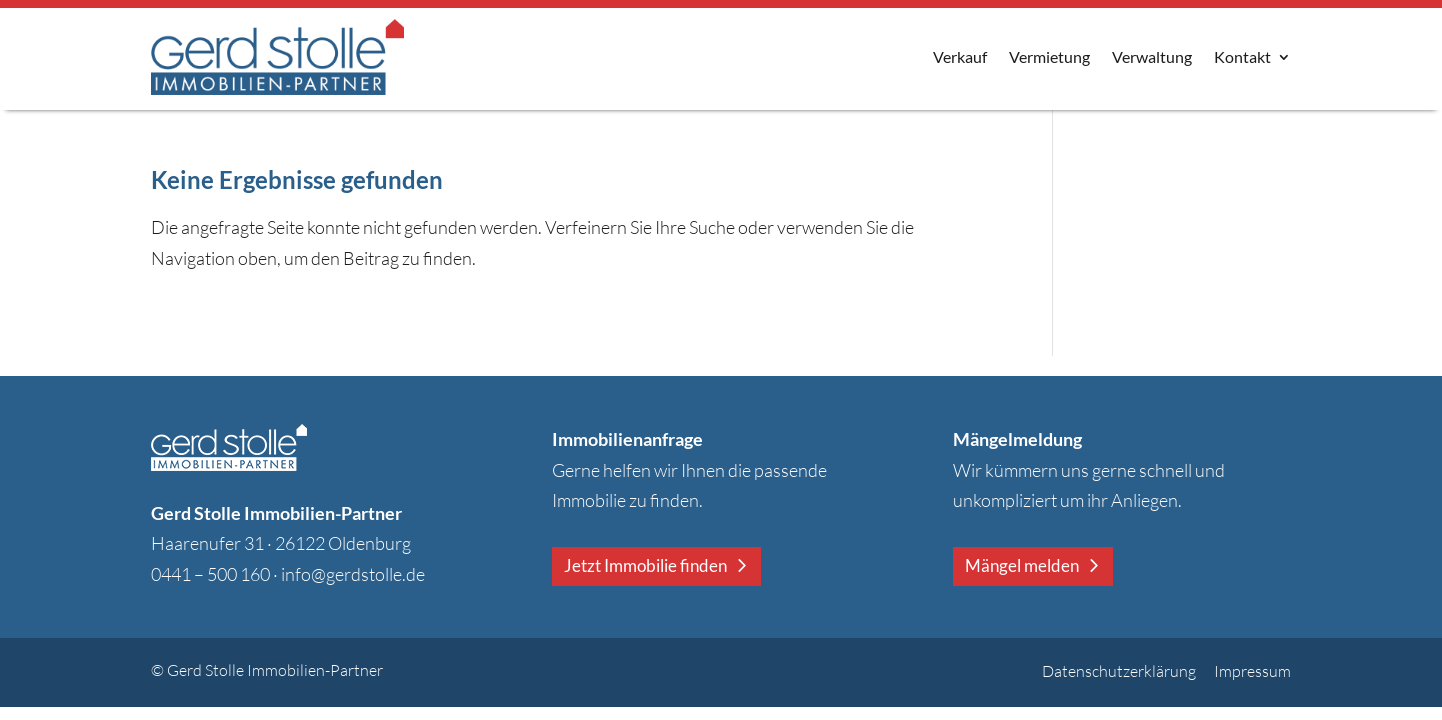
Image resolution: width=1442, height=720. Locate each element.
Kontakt (1242, 56)
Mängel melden (1022, 565)
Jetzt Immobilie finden (645, 565)
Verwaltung (1152, 56)
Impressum (1252, 671)
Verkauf (960, 56)
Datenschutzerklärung (1119, 671)
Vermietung (1049, 56)
